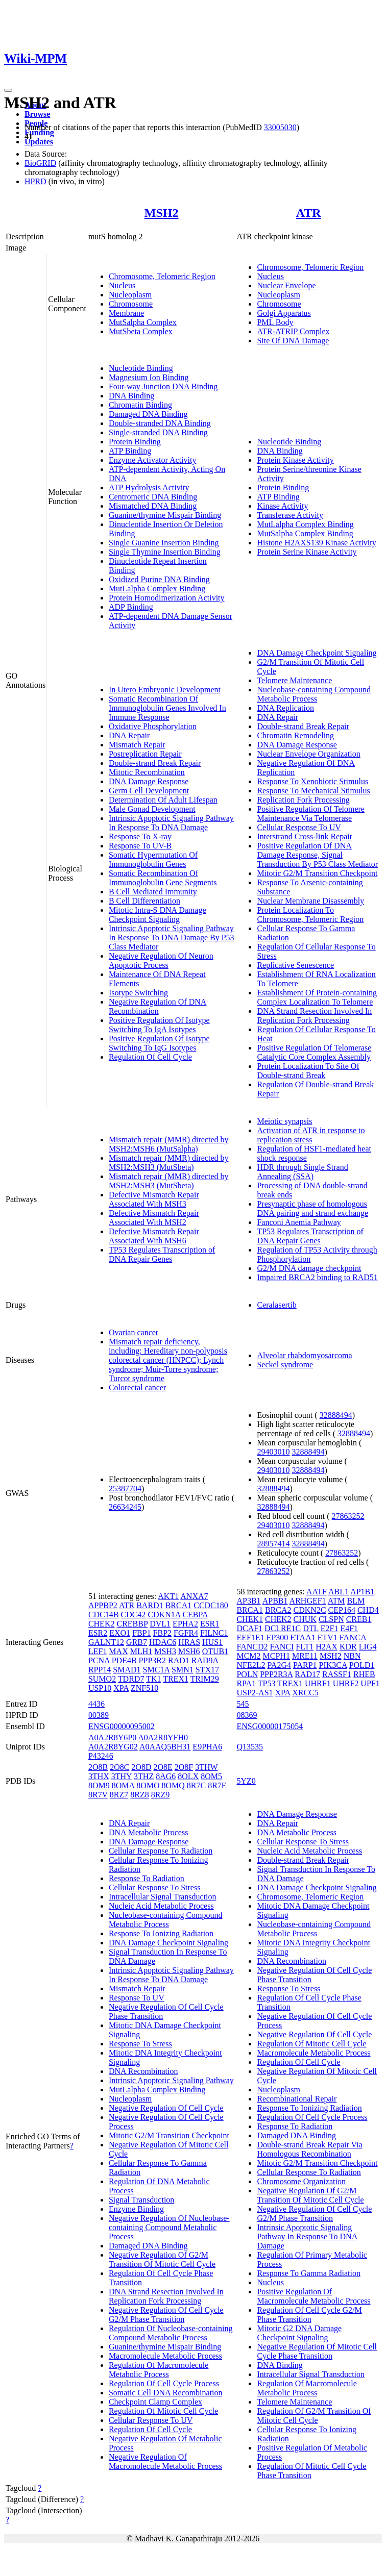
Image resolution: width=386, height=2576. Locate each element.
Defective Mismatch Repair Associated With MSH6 (154, 1236)
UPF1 (369, 1683)
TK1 (153, 1678)
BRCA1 (178, 1605)
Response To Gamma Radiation (308, 2273)
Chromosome (131, 303)
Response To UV (136, 1997)
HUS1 (212, 1642)
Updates (39, 141)
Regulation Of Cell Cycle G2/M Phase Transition (309, 2314)
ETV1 (327, 1637)
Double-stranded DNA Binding (160, 423)
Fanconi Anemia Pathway (299, 1222)
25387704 (125, 1488)
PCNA (99, 1660)
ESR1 (209, 1623)
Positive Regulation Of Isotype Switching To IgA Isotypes (159, 1025)
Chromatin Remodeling (295, 735)
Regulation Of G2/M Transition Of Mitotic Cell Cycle (314, 2415)
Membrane (126, 313)
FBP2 (162, 1633)
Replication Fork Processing (303, 799)
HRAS (189, 1642)
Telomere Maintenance (294, 680)
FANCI (282, 1646)
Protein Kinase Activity (295, 460)
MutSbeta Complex (141, 331)
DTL (311, 1628)
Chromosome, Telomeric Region (162, 276)
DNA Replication (285, 708)
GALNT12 (106, 1642)
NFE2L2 (250, 1665)
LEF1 (97, 1651)
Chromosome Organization (301, 2181)
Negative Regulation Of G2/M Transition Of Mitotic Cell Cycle (162, 2259)
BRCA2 (278, 1610)
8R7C (196, 1785)
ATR (308, 212)
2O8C (119, 1767)
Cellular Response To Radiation (160, 1850)
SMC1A (156, 1669)
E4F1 (349, 1628)
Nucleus (122, 285)
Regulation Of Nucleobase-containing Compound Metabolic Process (171, 2333)
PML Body (275, 322)
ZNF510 (144, 1688)
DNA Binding (131, 395)
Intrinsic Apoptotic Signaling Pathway (171, 2080)
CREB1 (359, 1619)
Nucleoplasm (130, 294)
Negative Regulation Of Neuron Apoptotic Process (161, 960)
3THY (121, 1776)
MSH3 (165, 1651)
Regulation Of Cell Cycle (150, 1057)
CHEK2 (101, 1623)
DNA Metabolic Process (148, 1832)
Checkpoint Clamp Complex (155, 2401)
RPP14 (99, 1669)
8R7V (98, 1794)
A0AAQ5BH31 (164, 1746)
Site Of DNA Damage (293, 340)
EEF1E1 (250, 1637)
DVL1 (160, 1623)
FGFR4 (186, 1633)
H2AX (326, 1646)
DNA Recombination (143, 2071)
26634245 (125, 1507)
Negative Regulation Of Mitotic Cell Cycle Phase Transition (317, 2351)
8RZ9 (160, 1794)
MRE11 (305, 1656)
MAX (118, 1651)
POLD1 (362, 1665)
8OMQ (172, 1785)
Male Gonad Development (152, 809)
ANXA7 (194, 1596)
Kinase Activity (282, 506)
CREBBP (132, 1623)
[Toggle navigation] (8, 90)
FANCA (353, 1637)
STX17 (207, 1669)
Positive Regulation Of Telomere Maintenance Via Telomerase (311, 813)
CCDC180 (211, 1605)
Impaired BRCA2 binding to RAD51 (317, 1277)
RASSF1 (336, 1674)
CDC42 (133, 1614)
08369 (246, 1715)
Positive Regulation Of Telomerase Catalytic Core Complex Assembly (314, 1052)
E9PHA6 (207, 1746)
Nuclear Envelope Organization (308, 753)
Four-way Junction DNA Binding (163, 386)
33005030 (280, 127)
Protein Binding (135, 441)
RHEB (364, 1674)
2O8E (162, 1767)
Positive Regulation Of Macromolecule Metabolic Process (313, 2296)
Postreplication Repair (145, 753)
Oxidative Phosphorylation (153, 726)
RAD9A (204, 1660)
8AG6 (166, 1776)
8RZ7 (119, 1794)
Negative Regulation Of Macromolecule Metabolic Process (165, 2461)
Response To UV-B (140, 845)
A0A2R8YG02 (113, 1746)
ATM (336, 1600)
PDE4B (124, 1660)
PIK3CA (333, 1665)
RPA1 (246, 1683)
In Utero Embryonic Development (165, 689)
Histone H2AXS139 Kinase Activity (316, 542)
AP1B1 (362, 1591)
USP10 (99, 1688)
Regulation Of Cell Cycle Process (164, 2383)
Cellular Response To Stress (154, 1887)
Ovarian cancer (133, 1332)
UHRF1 (318, 1683)
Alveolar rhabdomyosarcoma (304, 1355)
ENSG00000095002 (121, 1726)
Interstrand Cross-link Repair (304, 836)
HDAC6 (162, 1642)
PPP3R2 (152, 1660)
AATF (316, 1591)
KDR (348, 1646)
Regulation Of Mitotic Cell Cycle (163, 2411)
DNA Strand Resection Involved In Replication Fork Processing (314, 1015)
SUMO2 (102, 1678)
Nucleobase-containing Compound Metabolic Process (314, 694)
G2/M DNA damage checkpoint (309, 1268)
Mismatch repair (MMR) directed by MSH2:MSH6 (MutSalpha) (169, 1144)
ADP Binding (131, 607)
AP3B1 (248, 1600)
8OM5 (211, 1776)
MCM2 (248, 1656)
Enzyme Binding (136, 2209)
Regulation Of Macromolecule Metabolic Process (159, 2370)
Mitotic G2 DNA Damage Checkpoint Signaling (299, 2333)
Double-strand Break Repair (155, 763)
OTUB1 (215, 1651)
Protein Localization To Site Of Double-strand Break (308, 1071)
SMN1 (183, 1669)
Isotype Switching (138, 992)
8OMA (123, 1785)
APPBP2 (102, 1605)
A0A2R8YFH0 (163, 1737)
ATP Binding (130, 450)
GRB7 (136, 1642)
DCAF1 (249, 1628)
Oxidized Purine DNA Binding (159, 579)
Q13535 (249, 1746)
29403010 (273, 1451)
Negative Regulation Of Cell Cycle (166, 2108)
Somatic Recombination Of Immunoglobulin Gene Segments (163, 878)
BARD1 (149, 1605)
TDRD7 (131, 1678)
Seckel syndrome (285, 1364)
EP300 (277, 1637)
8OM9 (99, 1785)
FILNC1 (214, 1633)
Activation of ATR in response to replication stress (311, 1135)
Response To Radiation (146, 1878)
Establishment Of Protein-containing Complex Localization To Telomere (317, 997)
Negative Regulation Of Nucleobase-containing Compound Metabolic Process (169, 2227)
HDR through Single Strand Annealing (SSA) (302, 1172)
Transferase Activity (290, 515)
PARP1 (305, 1665)
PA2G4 (279, 1665)
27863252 (348, 1516)
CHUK (305, 1619)
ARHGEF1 (308, 1600)
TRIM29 (204, 1678)
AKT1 (168, 1596)
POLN (247, 1674)
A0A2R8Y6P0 (112, 1737)
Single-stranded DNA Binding (158, 432)
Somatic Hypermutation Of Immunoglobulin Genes (153, 859)
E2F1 (330, 1628)
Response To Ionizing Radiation (161, 1933)
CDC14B (103, 1614)
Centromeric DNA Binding (153, 496)
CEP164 (341, 1610)
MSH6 (189, 1651)
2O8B (98, 1767)
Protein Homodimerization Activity (167, 597)
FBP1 (141, 1633)
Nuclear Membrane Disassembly (310, 900)
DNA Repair (129, 735)
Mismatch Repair (137, 744)
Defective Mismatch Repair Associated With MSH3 (154, 1199)
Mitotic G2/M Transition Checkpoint (317, 873)
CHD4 (368, 1610)
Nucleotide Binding (141, 368)
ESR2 (97, 1633)
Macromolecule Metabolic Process (165, 2356)
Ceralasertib (276, 1304)
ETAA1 (302, 1637)
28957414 (273, 1543)
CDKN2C (310, 1610)
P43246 (100, 1756)
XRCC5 (305, 1692)
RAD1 (178, 1660)
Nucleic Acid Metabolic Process (161, 1906)
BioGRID (40, 163)
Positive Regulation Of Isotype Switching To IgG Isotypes (159, 1043)
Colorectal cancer (137, 1387)
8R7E (217, 1785)
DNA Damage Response (148, 781)
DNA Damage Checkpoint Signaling (316, 652)
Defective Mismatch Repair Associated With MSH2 (154, 1218)
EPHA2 (185, 1623)
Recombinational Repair (296, 2098)
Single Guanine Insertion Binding (164, 542)
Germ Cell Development (149, 790)
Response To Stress (140, 2043)
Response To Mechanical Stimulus (313, 790)
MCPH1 (276, 1656)
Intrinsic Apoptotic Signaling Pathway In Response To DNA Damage (171, 823)
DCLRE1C (282, 1628)
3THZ (144, 1776)
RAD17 (307, 1674)
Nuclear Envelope (286, 285)
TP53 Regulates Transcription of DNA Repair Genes (162, 1254)
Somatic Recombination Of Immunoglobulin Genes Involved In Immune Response (167, 707)
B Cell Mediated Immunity (153, 891)
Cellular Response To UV (299, 827)
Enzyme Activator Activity (153, 460)
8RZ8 (139, 1794)
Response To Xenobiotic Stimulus (312, 781)
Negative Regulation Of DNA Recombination (158, 1006)
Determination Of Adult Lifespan (163, 799)
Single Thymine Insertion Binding (165, 551)
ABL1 (338, 1591)
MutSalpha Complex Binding (305, 533)
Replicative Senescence (295, 965)
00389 (98, 1715)
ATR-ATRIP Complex (293, 331)
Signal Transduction (141, 2199)
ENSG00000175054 (269, 1726)
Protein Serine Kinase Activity (306, 551)
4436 (96, 1703)
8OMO (147, 1785)
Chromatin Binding (140, 405)
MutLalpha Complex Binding (157, 588)
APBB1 (275, 1600)
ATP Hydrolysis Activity (149, 487)
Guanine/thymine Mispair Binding (165, 515)
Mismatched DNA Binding (153, 506)
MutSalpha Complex (143, 322)
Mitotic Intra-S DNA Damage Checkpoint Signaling (157, 914)
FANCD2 (252, 1646)
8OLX (188, 1776)
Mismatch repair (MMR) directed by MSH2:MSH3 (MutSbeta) (169, 1162)
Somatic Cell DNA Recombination (166, 2392)
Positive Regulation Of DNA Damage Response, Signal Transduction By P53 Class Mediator (317, 854)
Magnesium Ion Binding (148, 377)
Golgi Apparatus (283, 313)
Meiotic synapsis (284, 1121)
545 (242, 1703)
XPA (121, 1688)
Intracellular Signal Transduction (162, 1896)
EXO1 (119, 1633)
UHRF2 (346, 1683)
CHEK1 (249, 1619)
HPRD (35, 181)
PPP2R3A (276, 1674)
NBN (352, 1656)
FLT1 (304, 1646)
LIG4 (368, 1646)
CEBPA (194, 1614)
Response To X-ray (140, 836)
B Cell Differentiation (144, 900)
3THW (206, 1767)
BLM (356, 1600)
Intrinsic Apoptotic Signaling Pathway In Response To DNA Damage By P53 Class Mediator (171, 937)
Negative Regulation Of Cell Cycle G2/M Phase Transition (166, 2314)
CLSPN (331, 1619)
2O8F (184, 1767)
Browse (37, 114)
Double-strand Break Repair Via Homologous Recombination (309, 2149)
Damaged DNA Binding (148, 414)
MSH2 (161, 212)
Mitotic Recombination (147, 772)
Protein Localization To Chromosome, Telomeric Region (310, 914)
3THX (98, 1776)
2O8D (141, 1767)
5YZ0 (245, 1781)
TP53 (267, 1683)
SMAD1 (126, 1669)
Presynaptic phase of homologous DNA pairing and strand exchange (312, 1208)
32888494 (336, 1415)
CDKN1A (164, 1614)
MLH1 (141, 1651)
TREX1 (175, 1678)
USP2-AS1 (254, 1692)
